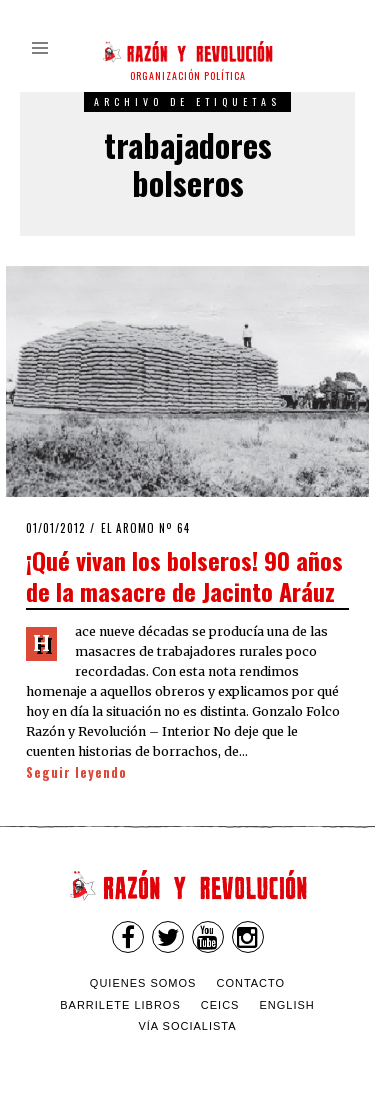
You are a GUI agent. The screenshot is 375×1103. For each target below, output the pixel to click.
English (287, 1005)
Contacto (250, 983)
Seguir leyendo (76, 772)
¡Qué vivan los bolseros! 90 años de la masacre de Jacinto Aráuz (184, 575)
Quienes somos (143, 983)
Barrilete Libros (120, 1005)
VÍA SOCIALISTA (187, 1026)
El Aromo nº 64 (145, 528)
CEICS (220, 1005)
